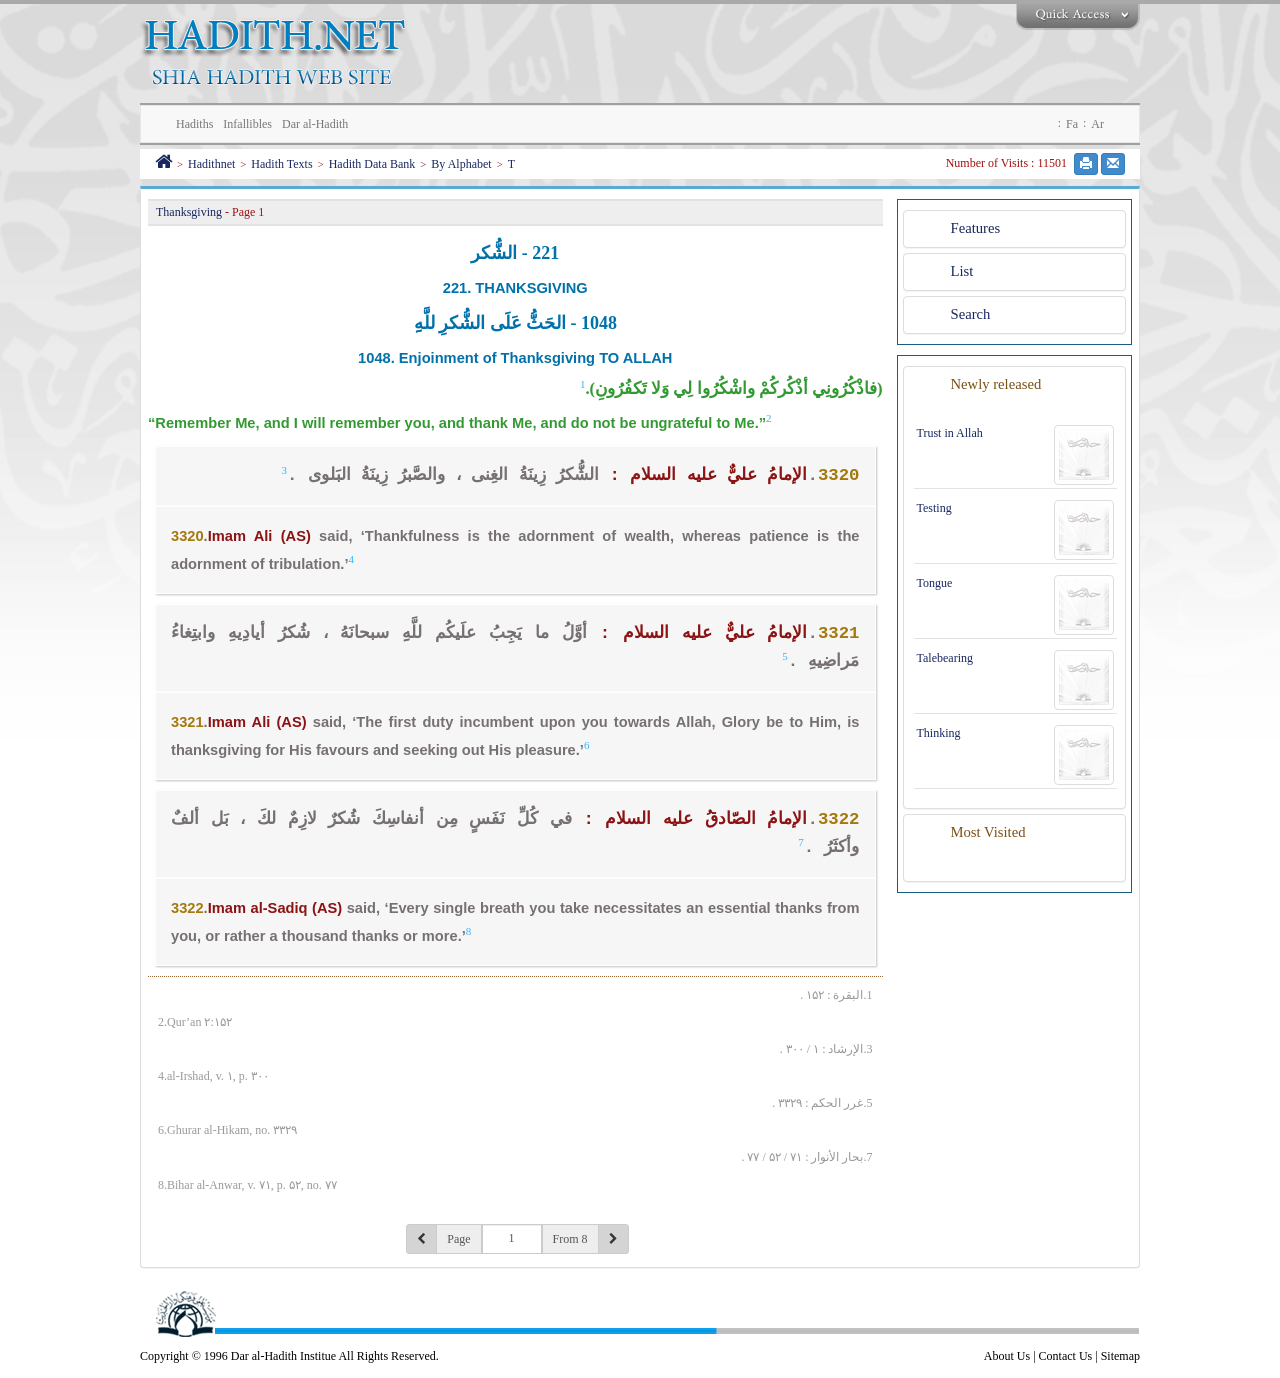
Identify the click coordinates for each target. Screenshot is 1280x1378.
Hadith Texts (281, 164)
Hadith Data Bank (372, 164)
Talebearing (945, 658)
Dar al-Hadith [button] (315, 124)
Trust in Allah (950, 433)
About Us (1007, 1356)
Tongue (935, 583)
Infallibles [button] (247, 124)
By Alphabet (461, 164)
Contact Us (1066, 1356)
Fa (1072, 124)
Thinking (939, 733)
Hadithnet (211, 164)
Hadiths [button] (194, 124)
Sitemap (1120, 1356)
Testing (934, 508)
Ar (1097, 124)
